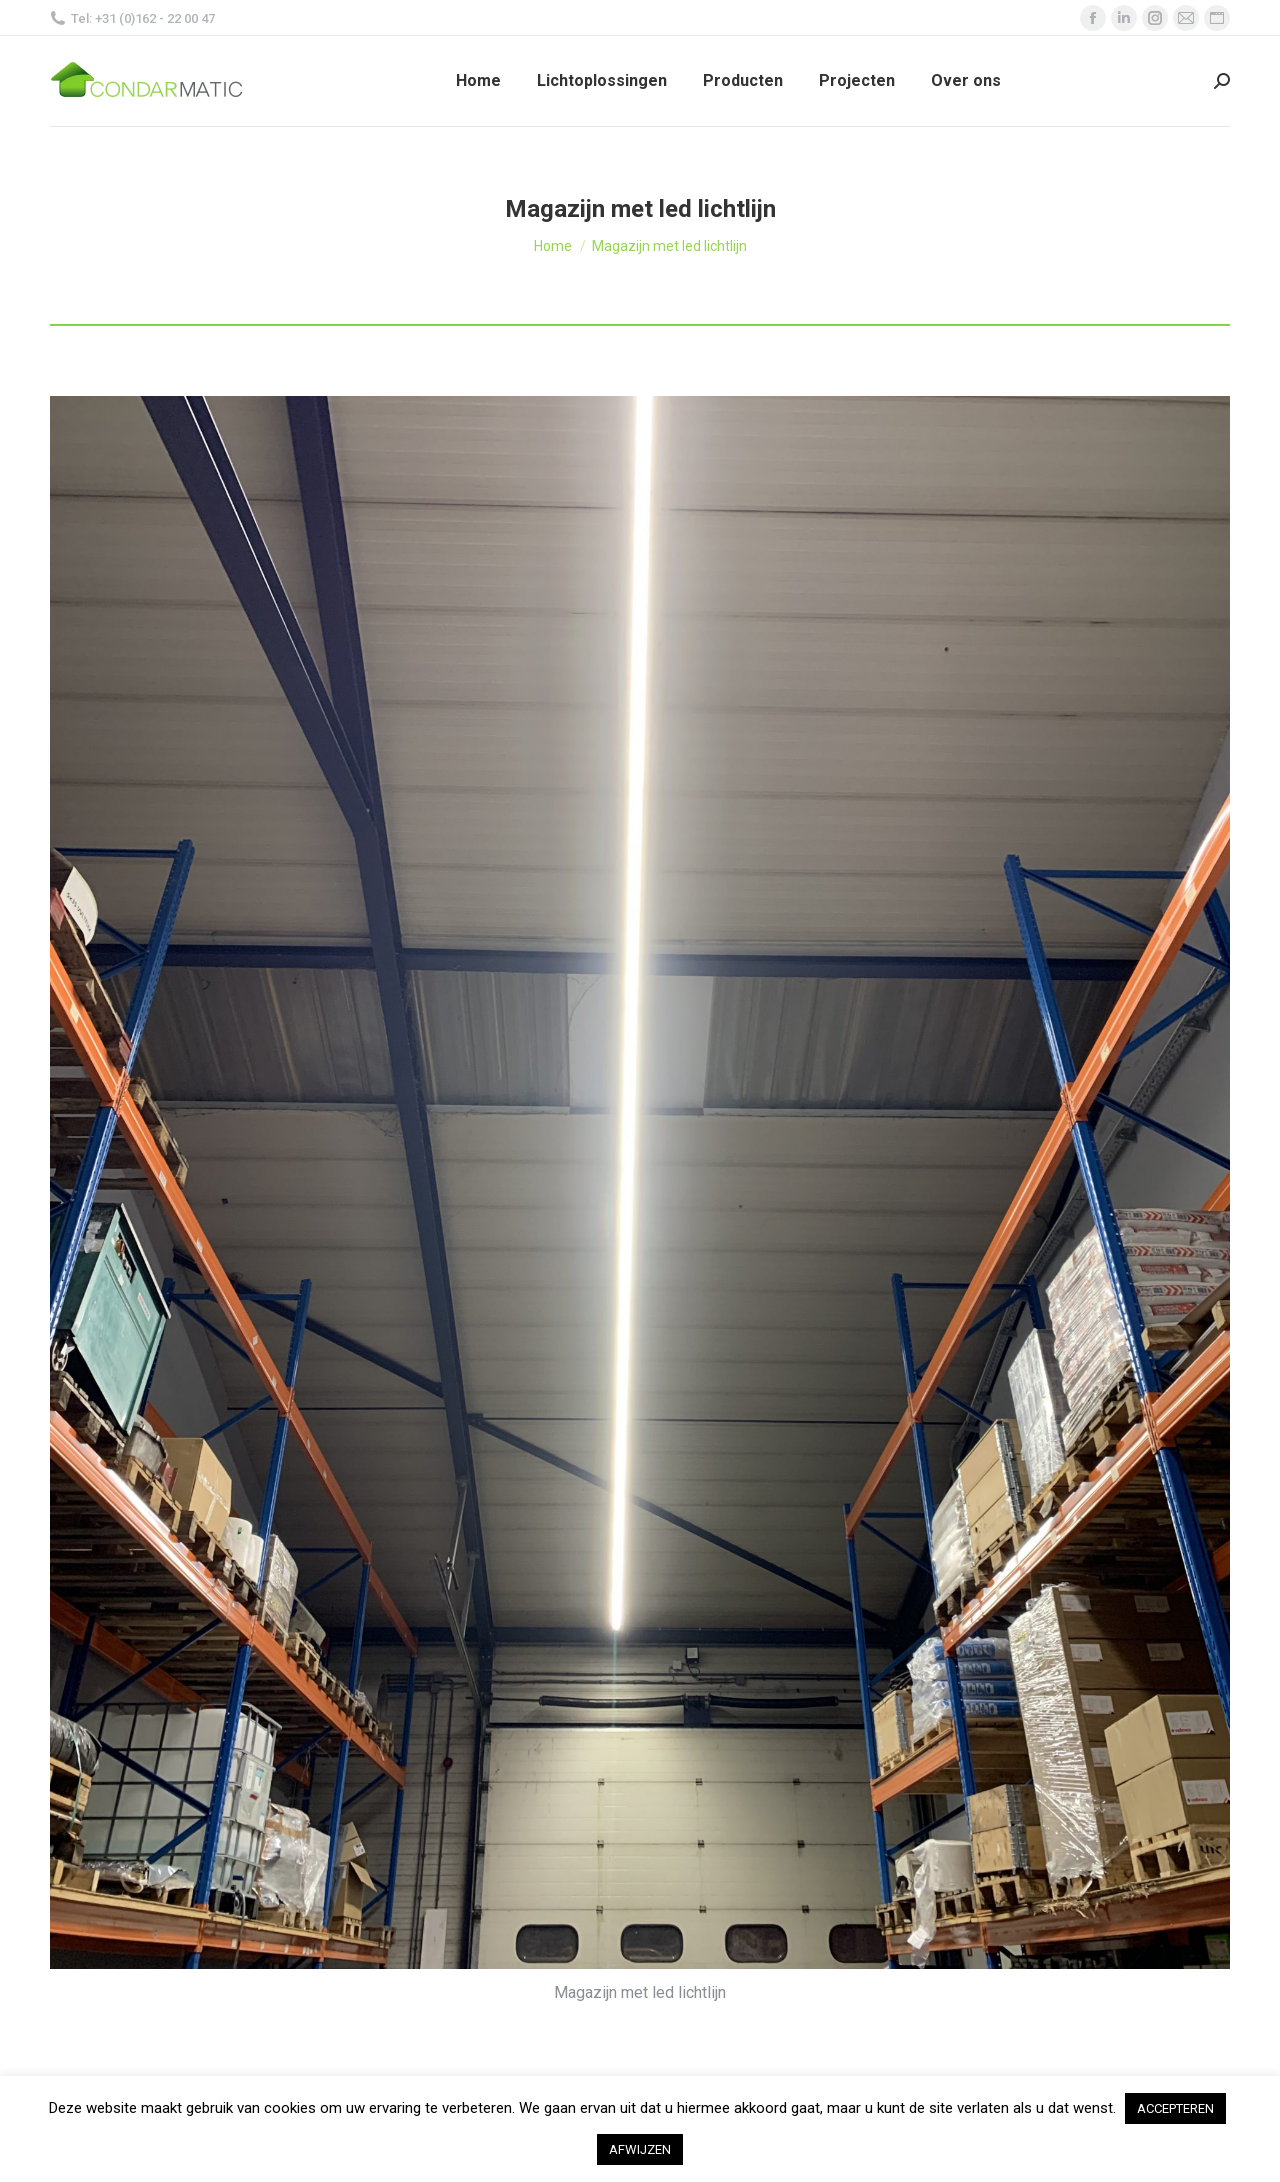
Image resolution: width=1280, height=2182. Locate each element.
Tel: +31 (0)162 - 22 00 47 (132, 18)
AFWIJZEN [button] (640, 2149)
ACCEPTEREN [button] (1175, 2108)
